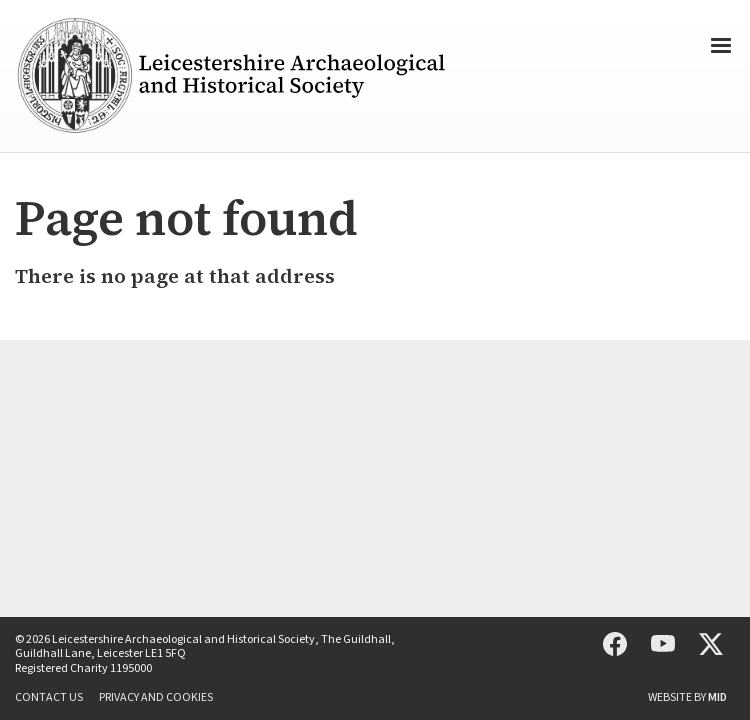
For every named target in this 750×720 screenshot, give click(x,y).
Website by (687, 698)
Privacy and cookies (156, 698)
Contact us (49, 698)
